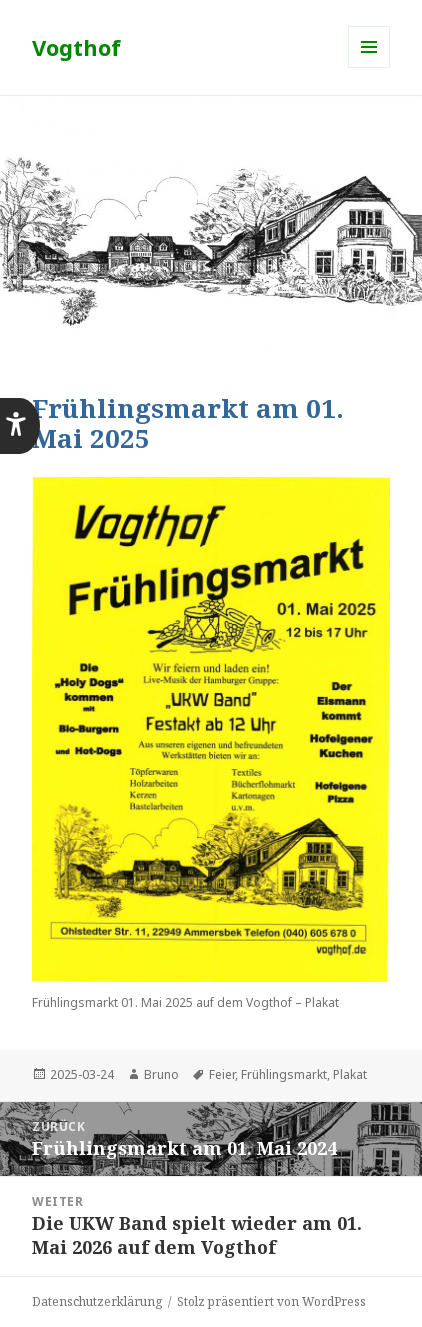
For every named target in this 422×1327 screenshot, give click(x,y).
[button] (20, 426)
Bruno (161, 1074)
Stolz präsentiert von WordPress (271, 1301)
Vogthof (76, 47)
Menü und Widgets (369, 67)
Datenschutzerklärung (97, 1301)
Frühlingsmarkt (284, 1074)
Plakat (350, 1074)
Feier (222, 1074)
